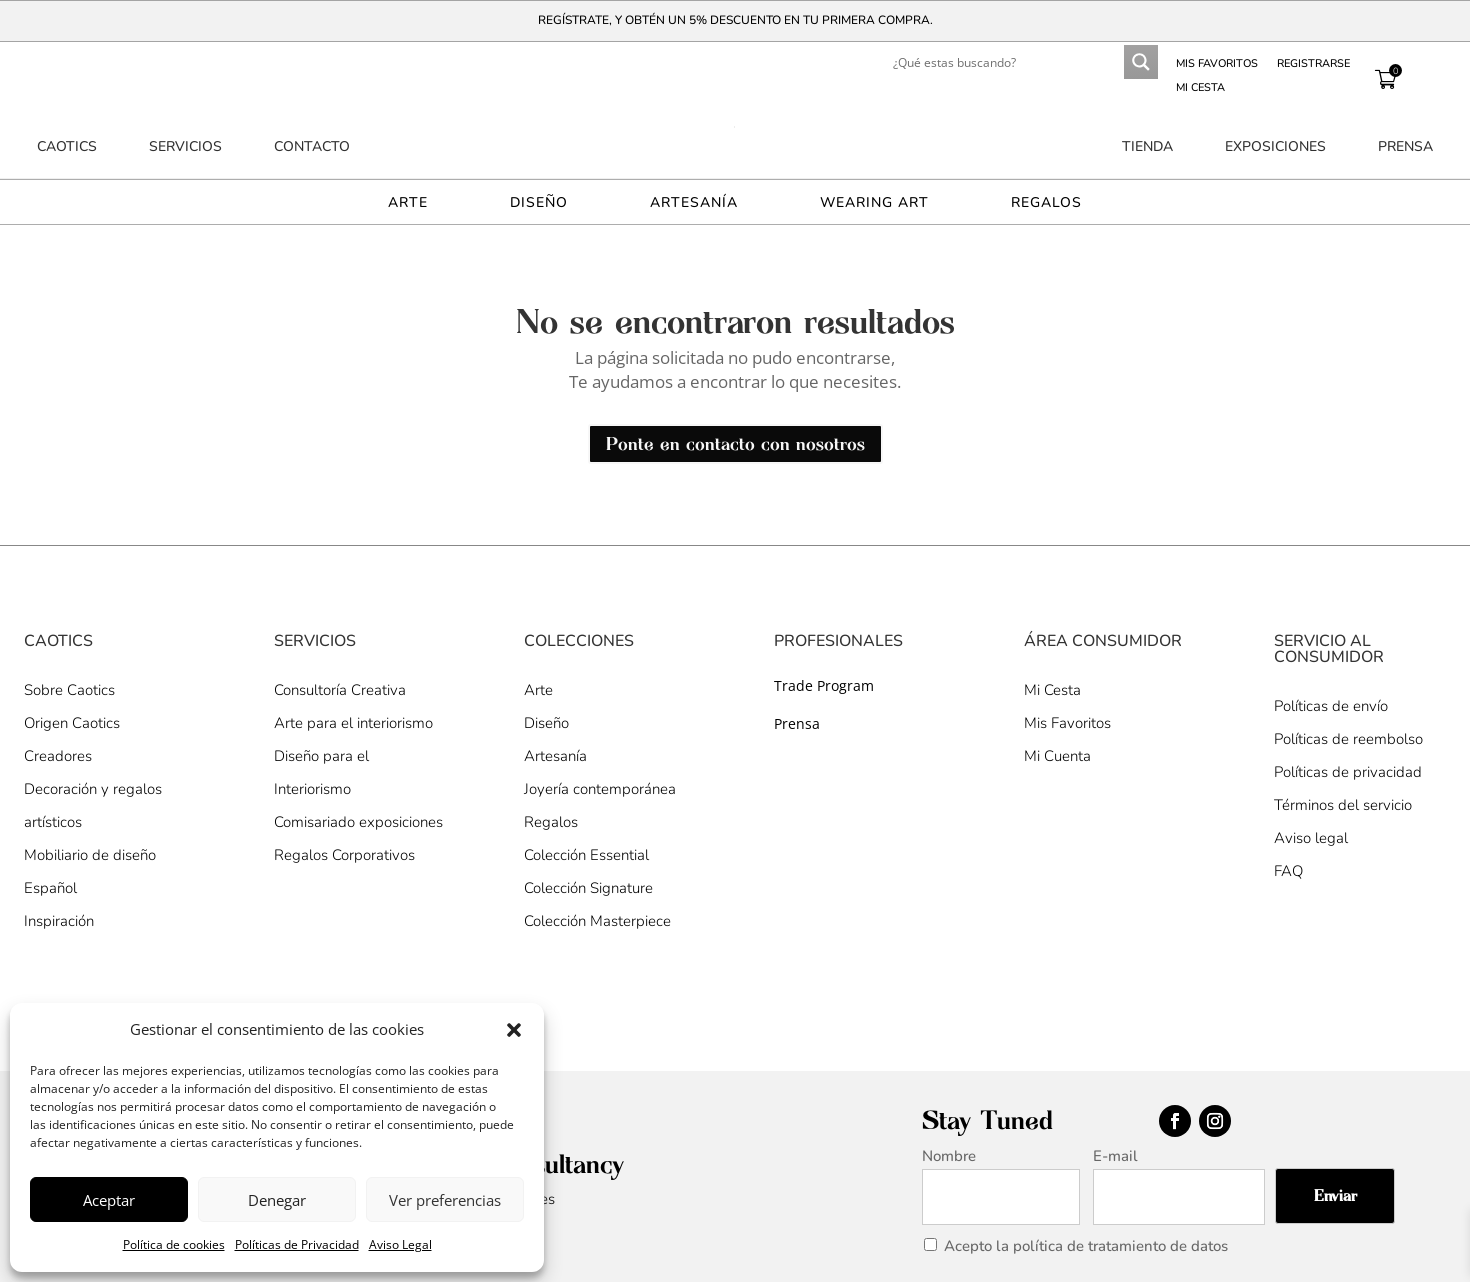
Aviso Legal (400, 1244)
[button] (514, 1030)
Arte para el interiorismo (353, 723)
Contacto (312, 148)
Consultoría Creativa (340, 690)
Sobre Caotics (69, 690)
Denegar (277, 1200)
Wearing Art (874, 204)
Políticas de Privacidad (297, 1244)
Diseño (539, 204)
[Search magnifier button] (1141, 62)
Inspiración (59, 921)
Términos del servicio (1343, 805)
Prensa (1405, 148)
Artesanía (694, 204)
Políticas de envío (1331, 706)
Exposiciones (1275, 148)
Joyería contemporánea (600, 789)
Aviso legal (1311, 838)
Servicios (185, 148)
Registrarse (1313, 63)
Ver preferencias (445, 1200)
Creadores (58, 756)
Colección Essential (586, 855)
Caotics (67, 148)
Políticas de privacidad (1348, 772)
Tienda (1147, 148)
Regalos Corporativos (344, 855)
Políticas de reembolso (1348, 739)
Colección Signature (588, 888)
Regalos (1046, 204)
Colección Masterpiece (597, 921)
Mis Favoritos (1067, 723)
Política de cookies (174, 1244)
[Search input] (987, 62)
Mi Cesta (1200, 87)
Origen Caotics (72, 723)
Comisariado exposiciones (358, 822)
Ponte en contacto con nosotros (735, 443)
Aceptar (109, 1200)
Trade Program (824, 685)
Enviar (1335, 1195)
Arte (408, 204)
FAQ (1288, 871)
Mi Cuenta (1057, 756)
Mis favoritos (1217, 63)
